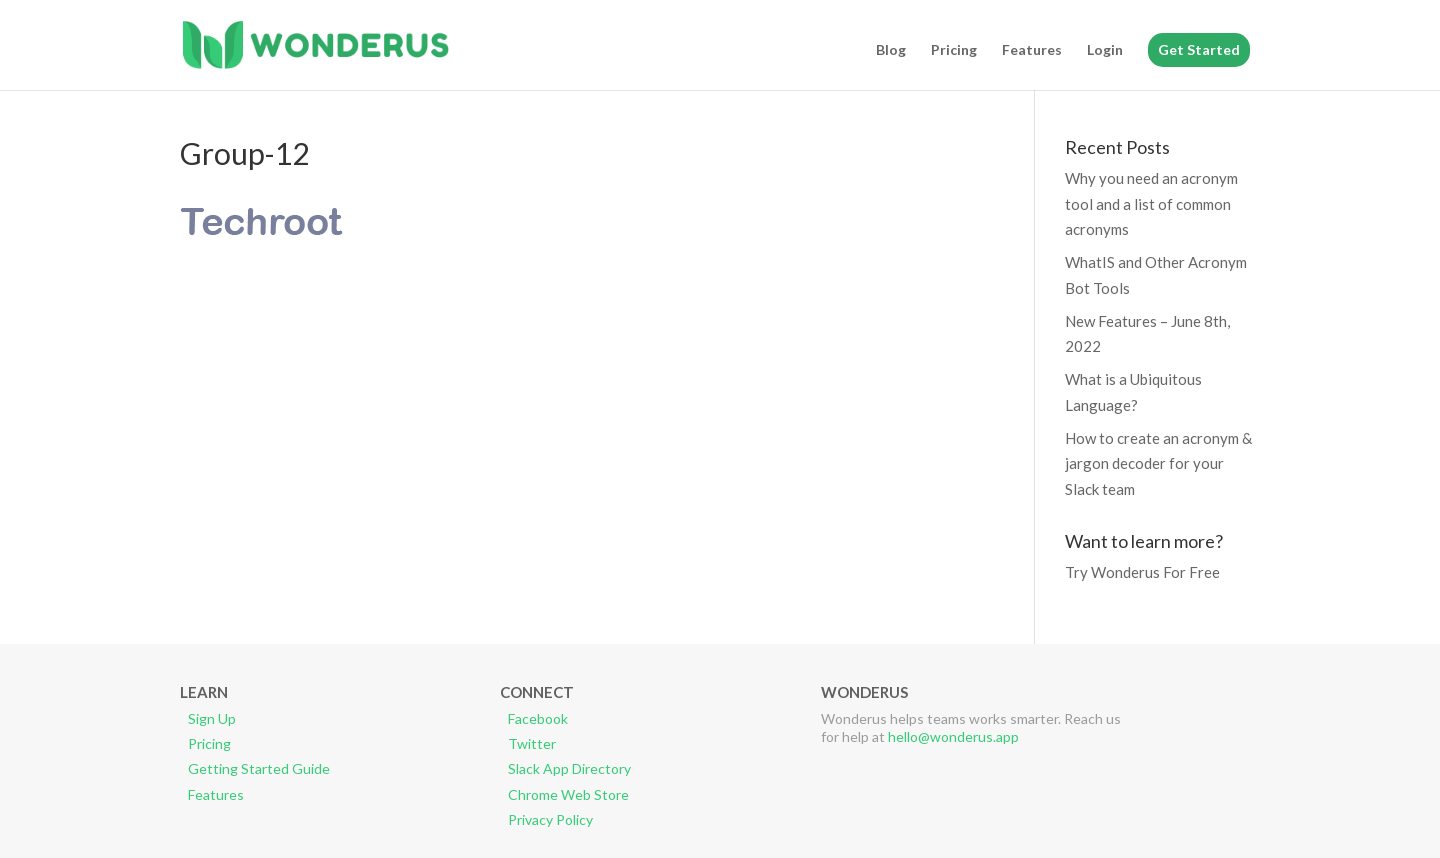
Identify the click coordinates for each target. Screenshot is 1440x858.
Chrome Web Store (568, 794)
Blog (891, 50)
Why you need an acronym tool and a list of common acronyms (1151, 203)
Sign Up (212, 718)
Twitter (532, 743)
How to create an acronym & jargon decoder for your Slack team (1158, 463)
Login (1105, 50)
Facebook (538, 718)
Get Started (1199, 49)
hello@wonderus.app (953, 736)
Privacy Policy (550, 819)
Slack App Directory (569, 768)
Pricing (954, 50)
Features (1032, 50)
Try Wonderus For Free (1142, 572)
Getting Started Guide (259, 768)
